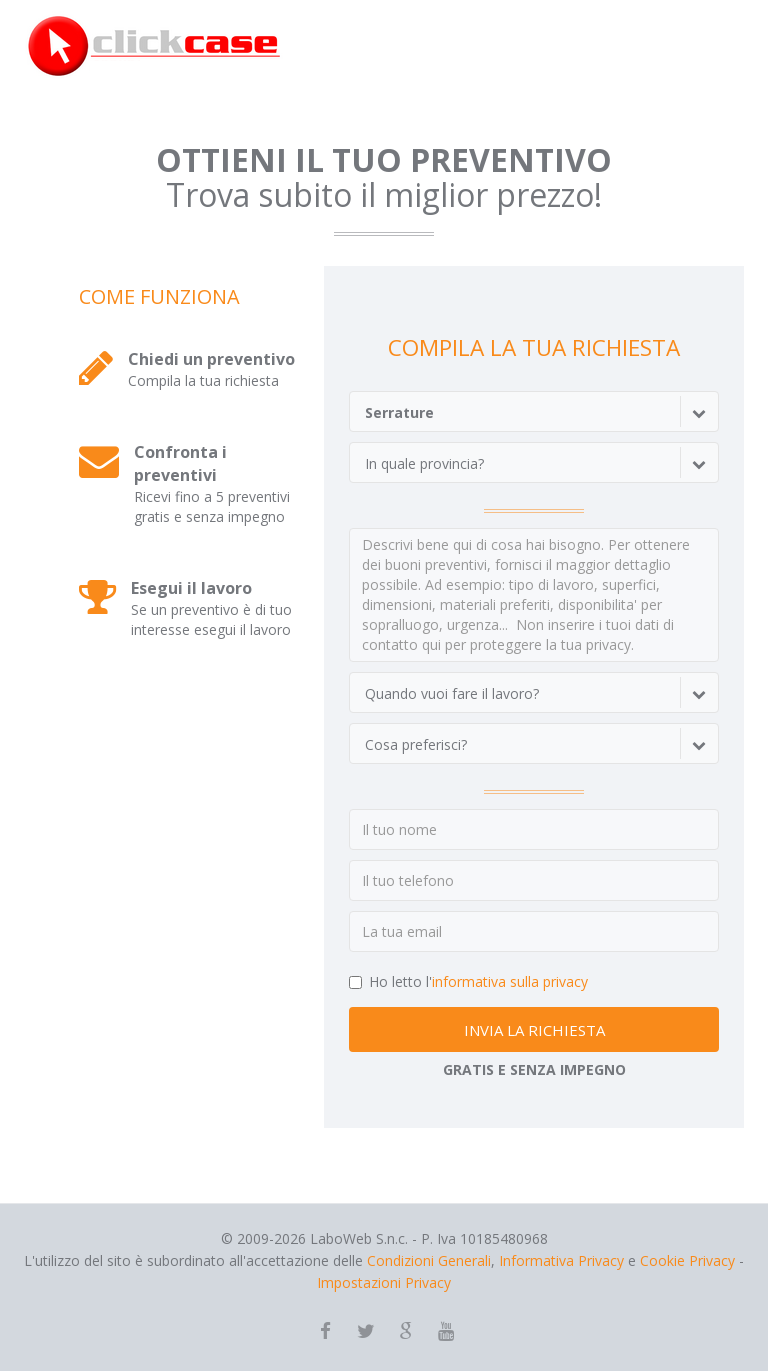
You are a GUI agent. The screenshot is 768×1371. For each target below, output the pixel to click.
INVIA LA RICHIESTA (534, 1030)
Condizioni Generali (429, 1260)
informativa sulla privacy (510, 981)
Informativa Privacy (561, 1260)
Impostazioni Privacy (384, 1282)
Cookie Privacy (687, 1260)
